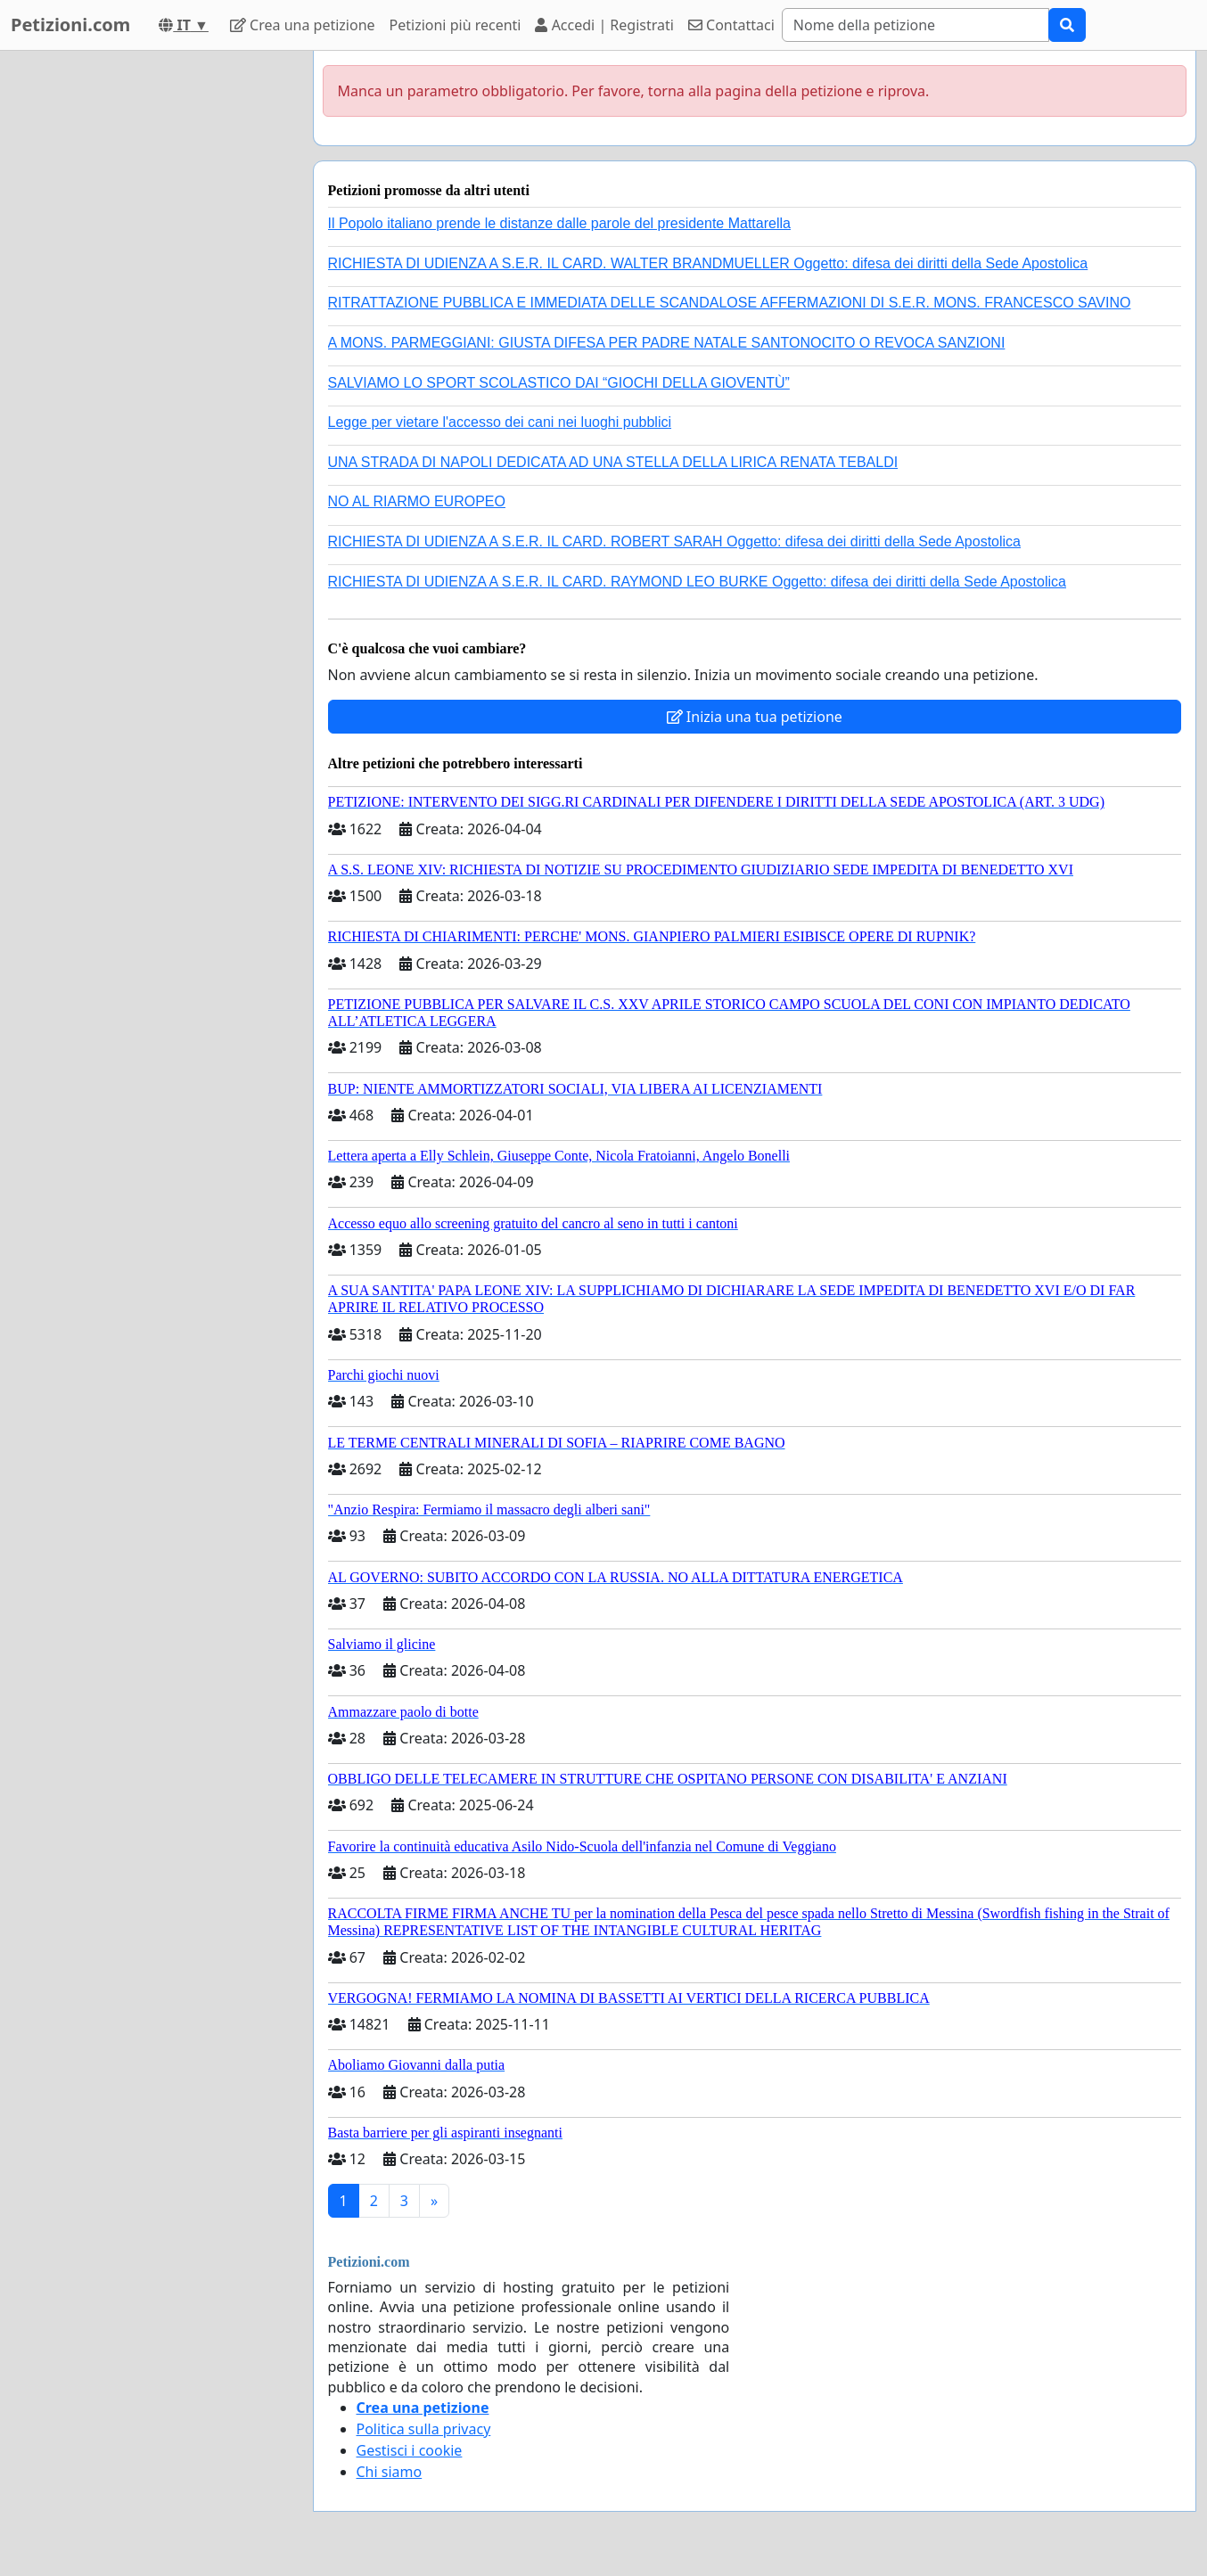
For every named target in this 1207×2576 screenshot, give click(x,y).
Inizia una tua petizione (754, 716)
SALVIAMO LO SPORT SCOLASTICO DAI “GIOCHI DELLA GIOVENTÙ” (559, 382)
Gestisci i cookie (410, 2450)
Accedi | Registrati (604, 25)
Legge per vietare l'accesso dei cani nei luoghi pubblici (500, 422)
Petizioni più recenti (455, 25)
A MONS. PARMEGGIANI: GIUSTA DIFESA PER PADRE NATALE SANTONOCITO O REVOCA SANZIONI (667, 342)
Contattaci (731, 25)
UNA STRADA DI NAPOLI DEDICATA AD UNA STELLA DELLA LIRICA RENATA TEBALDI (613, 462)
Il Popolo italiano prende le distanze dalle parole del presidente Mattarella (559, 223)
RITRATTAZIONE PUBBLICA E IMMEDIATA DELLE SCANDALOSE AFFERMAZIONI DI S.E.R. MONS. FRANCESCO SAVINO (729, 302)
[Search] (915, 25)
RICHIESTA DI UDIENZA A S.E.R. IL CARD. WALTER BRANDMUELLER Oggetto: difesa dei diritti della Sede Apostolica (708, 263)
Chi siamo (390, 2472)
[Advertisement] (144, 318)
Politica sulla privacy (424, 2429)
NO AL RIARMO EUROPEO (416, 501)
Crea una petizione (302, 25)
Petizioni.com (70, 24)
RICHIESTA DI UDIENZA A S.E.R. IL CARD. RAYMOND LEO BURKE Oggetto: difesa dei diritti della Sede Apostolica (697, 581)
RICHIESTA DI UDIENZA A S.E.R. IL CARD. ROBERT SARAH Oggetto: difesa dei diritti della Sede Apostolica (675, 541)
